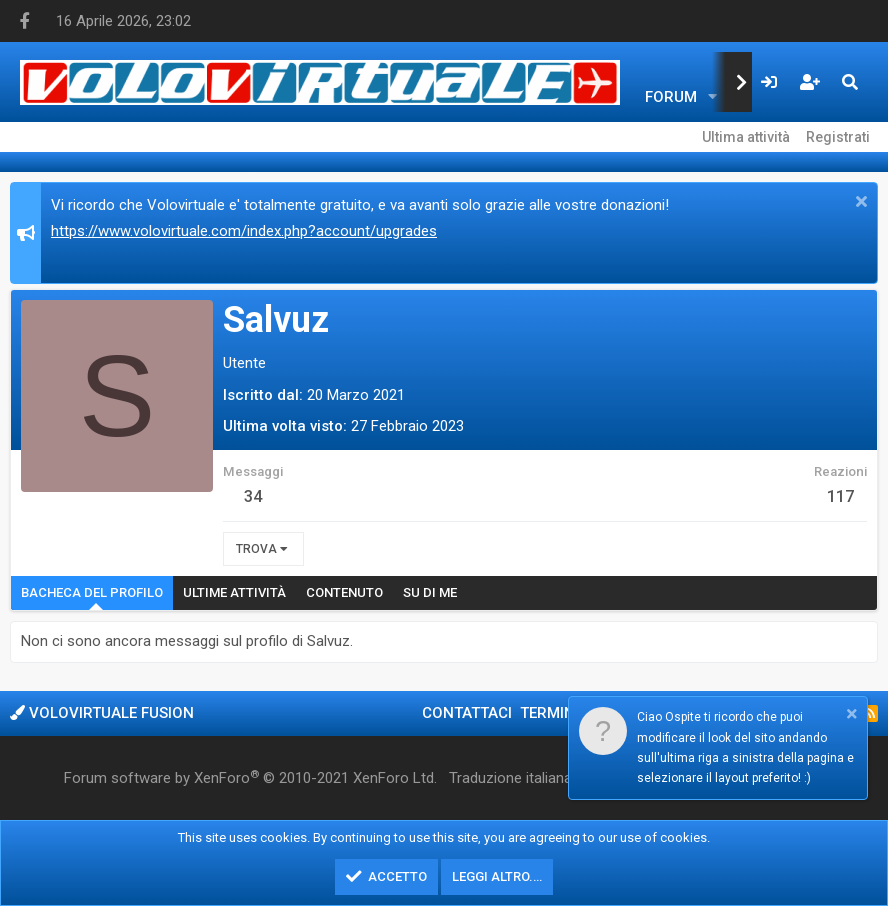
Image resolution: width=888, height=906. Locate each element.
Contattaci (467, 713)
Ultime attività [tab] (234, 592)
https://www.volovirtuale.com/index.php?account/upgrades (244, 231)
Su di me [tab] (430, 592)
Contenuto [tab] (344, 592)
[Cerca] (850, 82)
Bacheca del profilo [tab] (92, 592)
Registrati (838, 137)
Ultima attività (746, 137)
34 (253, 496)
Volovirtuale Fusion (102, 713)
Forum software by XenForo (250, 778)
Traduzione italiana (510, 778)
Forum (671, 97)
